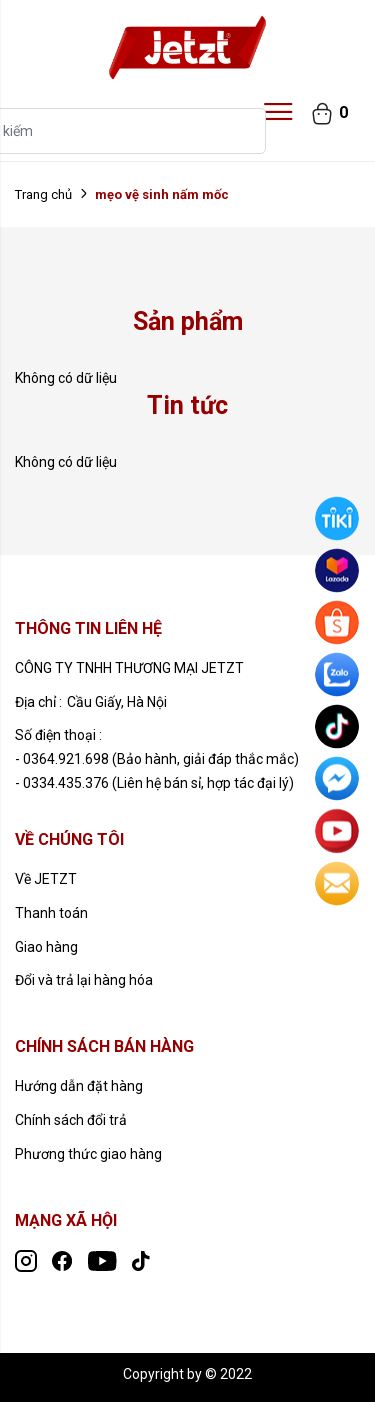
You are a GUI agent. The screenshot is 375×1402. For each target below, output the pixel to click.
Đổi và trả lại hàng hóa (84, 980)
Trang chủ (43, 194)
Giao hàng (46, 947)
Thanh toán (51, 913)
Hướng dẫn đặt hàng (79, 1086)
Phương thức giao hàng (88, 1154)
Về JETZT (46, 879)
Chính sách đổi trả (71, 1120)
